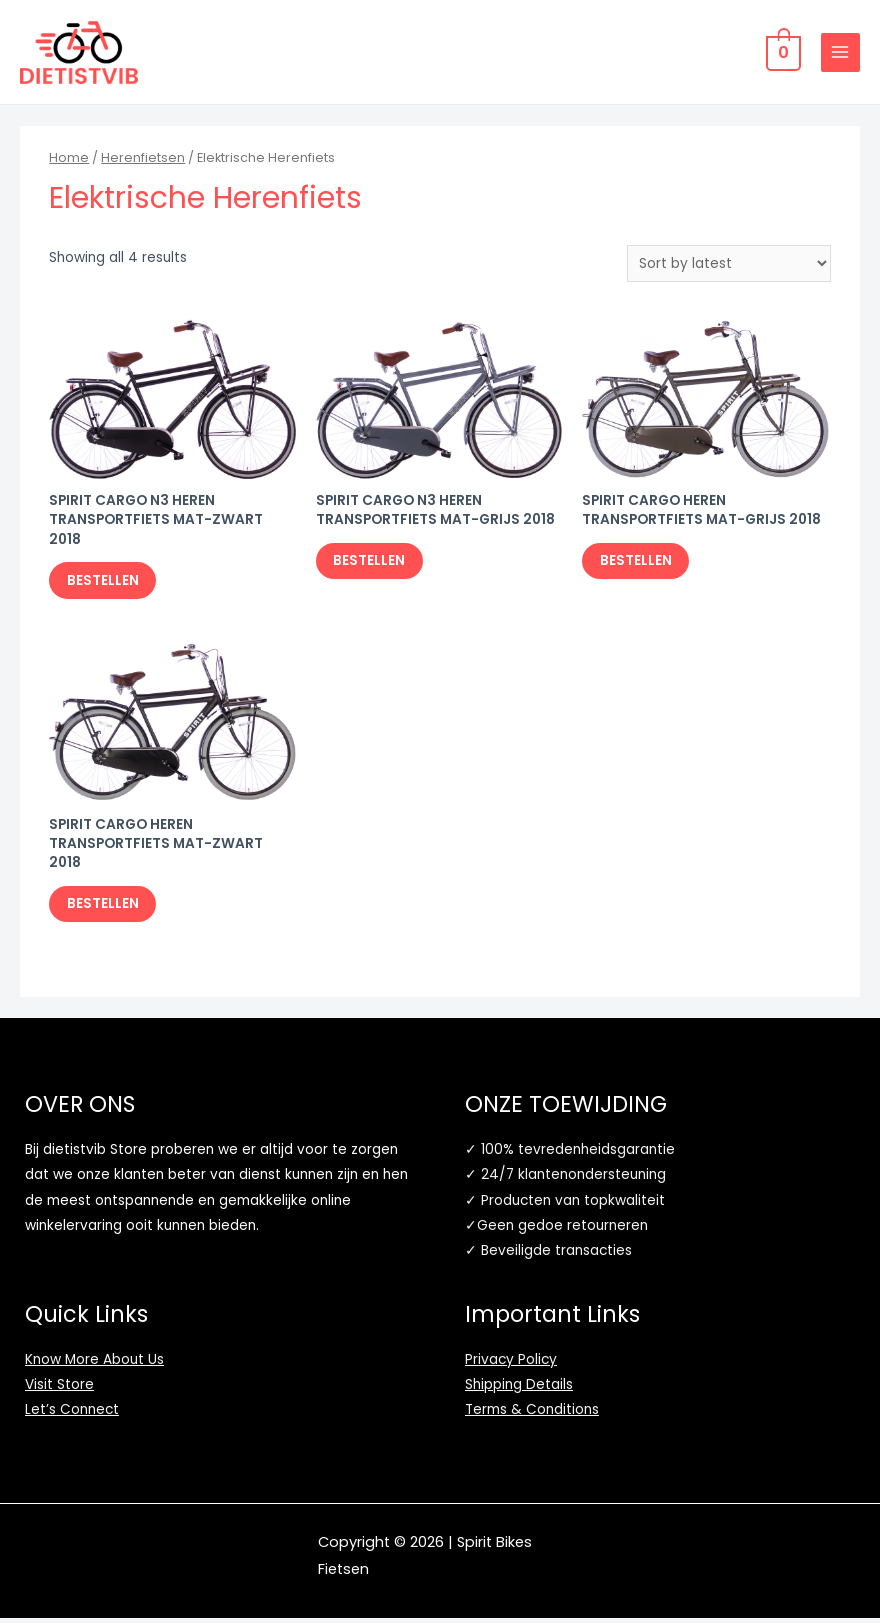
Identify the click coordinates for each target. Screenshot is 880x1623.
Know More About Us (94, 1363)
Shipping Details (519, 1389)
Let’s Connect (72, 1414)
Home (69, 159)
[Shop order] (729, 265)
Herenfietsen (143, 159)
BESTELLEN (105, 582)
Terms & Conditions (532, 1414)
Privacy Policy (511, 1363)
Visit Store (59, 1389)
